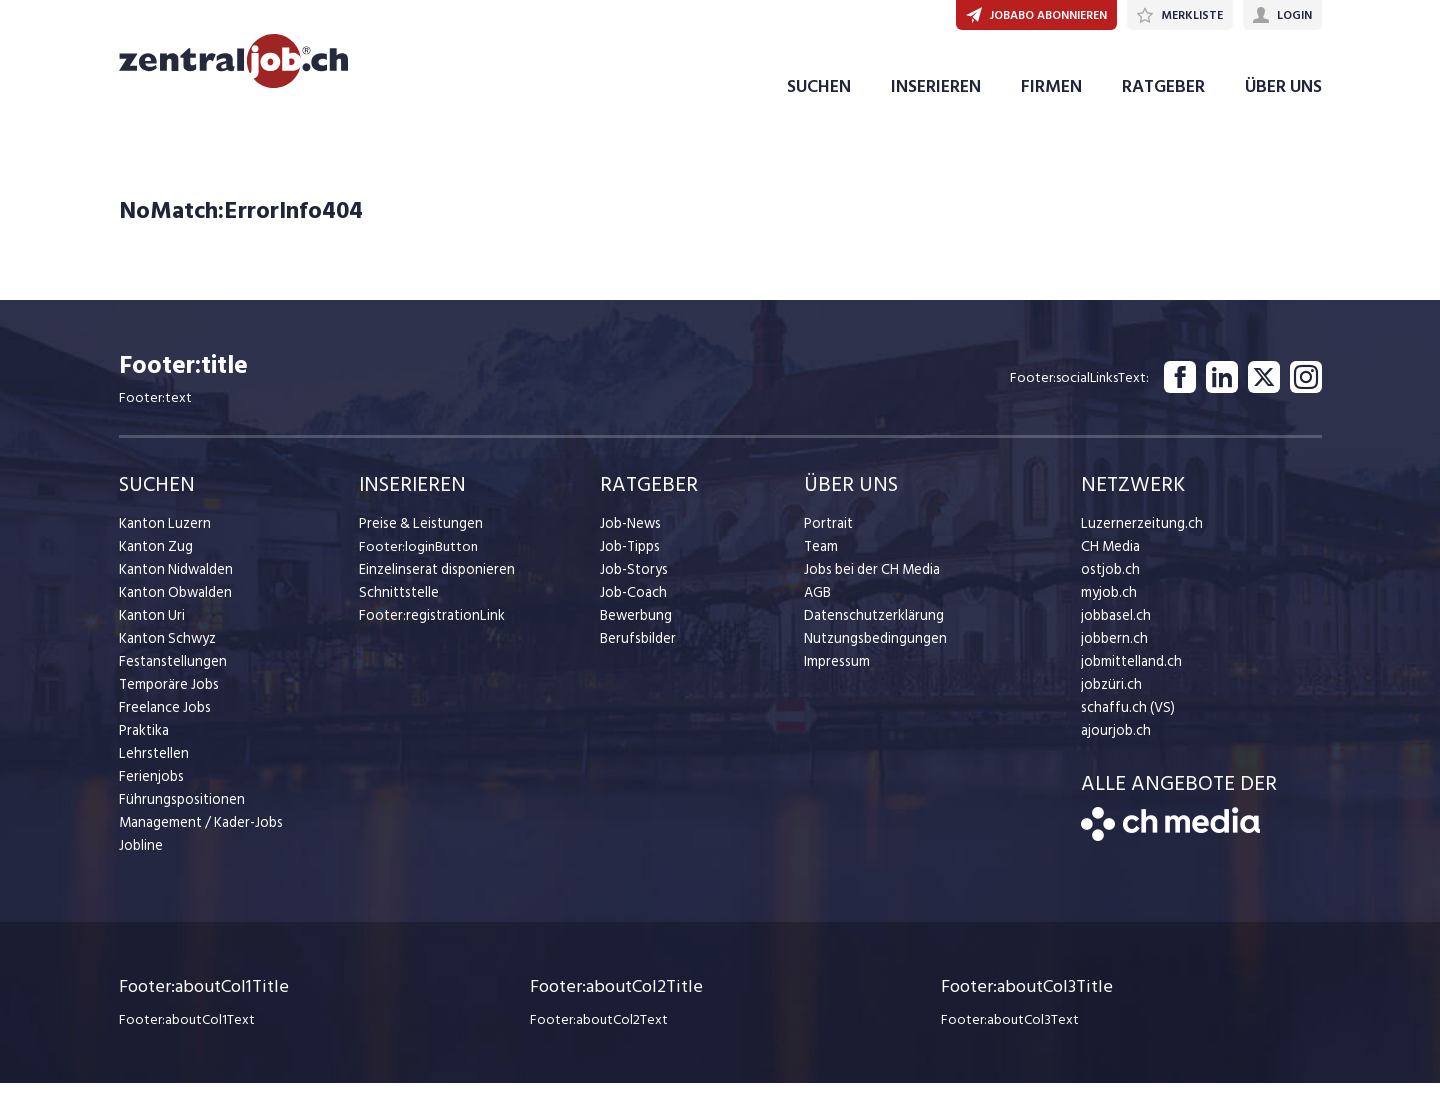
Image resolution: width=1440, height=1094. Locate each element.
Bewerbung (634, 627)
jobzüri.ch (1109, 696)
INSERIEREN (936, 98)
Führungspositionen (177, 811)
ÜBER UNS (1283, 98)
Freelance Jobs (163, 719)
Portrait (827, 535)
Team (820, 558)
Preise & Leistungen (417, 535)
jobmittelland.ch (1130, 673)
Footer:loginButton (418, 558)
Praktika (143, 742)
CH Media (1110, 558)
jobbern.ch (1112, 650)
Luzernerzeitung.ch (1137, 535)
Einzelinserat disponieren (433, 581)
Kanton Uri (150, 627)
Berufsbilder (635, 650)
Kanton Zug (154, 558)
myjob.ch (1108, 604)
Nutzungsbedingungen (871, 650)
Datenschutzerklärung (869, 627)
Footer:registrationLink (428, 627)
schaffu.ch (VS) (1124, 719)
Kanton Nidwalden (174, 581)
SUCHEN (819, 98)
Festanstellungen (170, 673)
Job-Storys (632, 581)
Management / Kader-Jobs (199, 834)
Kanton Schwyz (165, 650)
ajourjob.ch (1114, 742)
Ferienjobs (150, 788)
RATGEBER (1163, 98)
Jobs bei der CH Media (870, 581)
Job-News (630, 535)
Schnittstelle (397, 604)
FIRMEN (1051, 98)
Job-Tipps (629, 558)
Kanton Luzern (162, 535)
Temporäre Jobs (167, 696)
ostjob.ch (1109, 581)
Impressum (835, 673)
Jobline (140, 857)
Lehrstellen (151, 765)
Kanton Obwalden (173, 604)
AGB (817, 604)
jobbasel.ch (1114, 627)
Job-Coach (632, 604)
